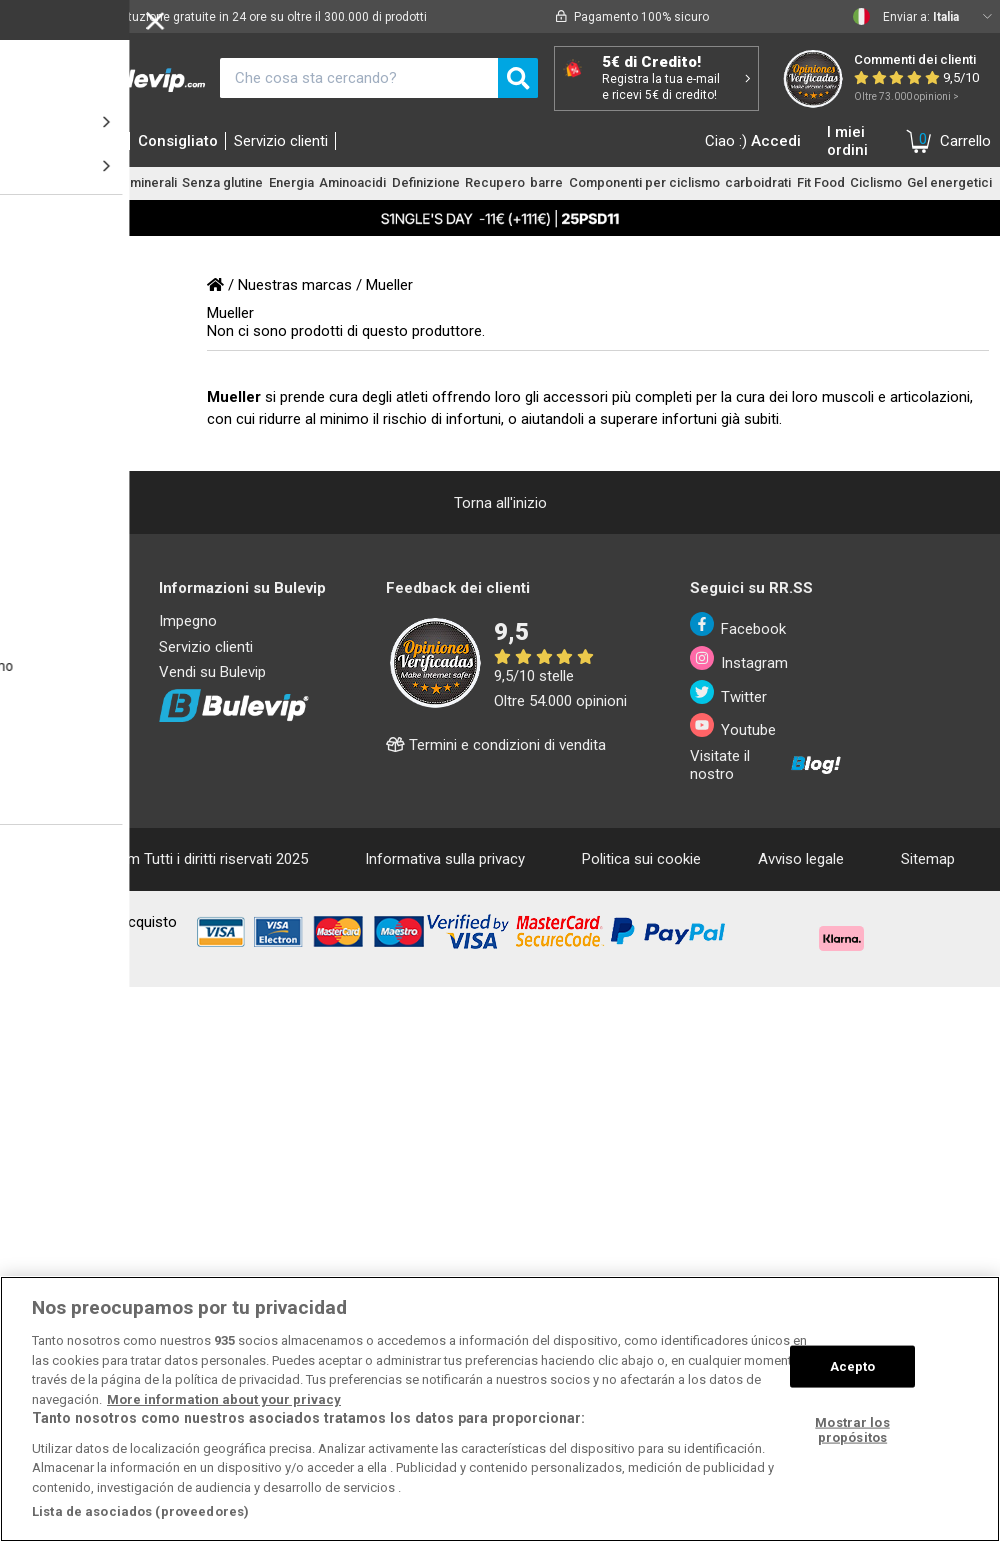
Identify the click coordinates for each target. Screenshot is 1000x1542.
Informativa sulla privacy (445, 859)
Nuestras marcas (295, 285)
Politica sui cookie (641, 859)
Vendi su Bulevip (212, 672)
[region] (500, 1409)
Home (37, 141)
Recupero (495, 182)
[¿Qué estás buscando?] (359, 78)
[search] (518, 78)
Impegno (188, 621)
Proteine (34, 182)
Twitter (729, 693)
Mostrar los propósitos (852, 1429)
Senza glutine (222, 182)
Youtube (733, 726)
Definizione (426, 182)
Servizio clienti (281, 141)
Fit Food (821, 182)
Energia (291, 182)
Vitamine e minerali (121, 182)
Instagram (739, 659)
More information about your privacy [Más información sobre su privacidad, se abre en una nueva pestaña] (224, 1399)
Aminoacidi (352, 182)
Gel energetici (949, 182)
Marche (97, 141)
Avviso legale (801, 859)
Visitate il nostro (766, 765)
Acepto (853, 1366)
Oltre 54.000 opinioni (560, 701)
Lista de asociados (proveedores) (140, 1511)
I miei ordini (847, 141)
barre (546, 182)
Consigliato (178, 141)
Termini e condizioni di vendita (496, 745)
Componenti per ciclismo (644, 182)
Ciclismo (876, 182)
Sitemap (928, 859)
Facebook (738, 625)
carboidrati (758, 182)
